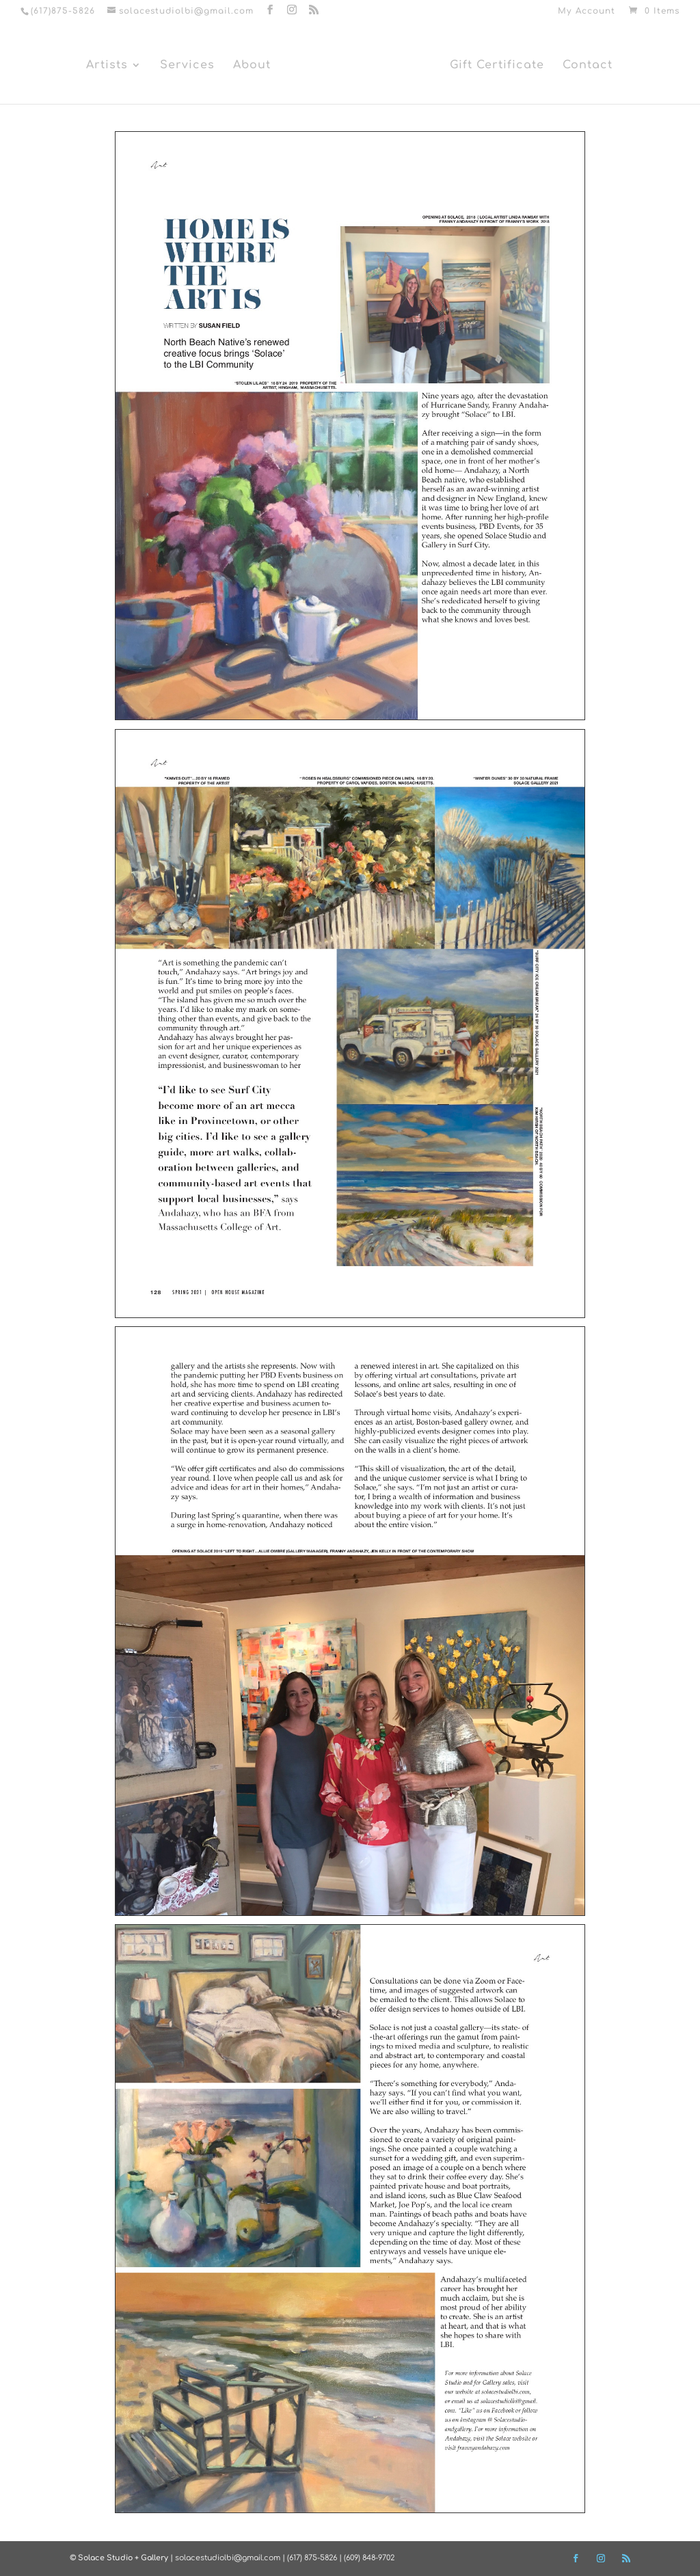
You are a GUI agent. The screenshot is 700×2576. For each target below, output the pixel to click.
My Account (586, 11)
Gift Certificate (497, 65)
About (252, 65)
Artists (107, 65)
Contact (587, 65)
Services (187, 65)
